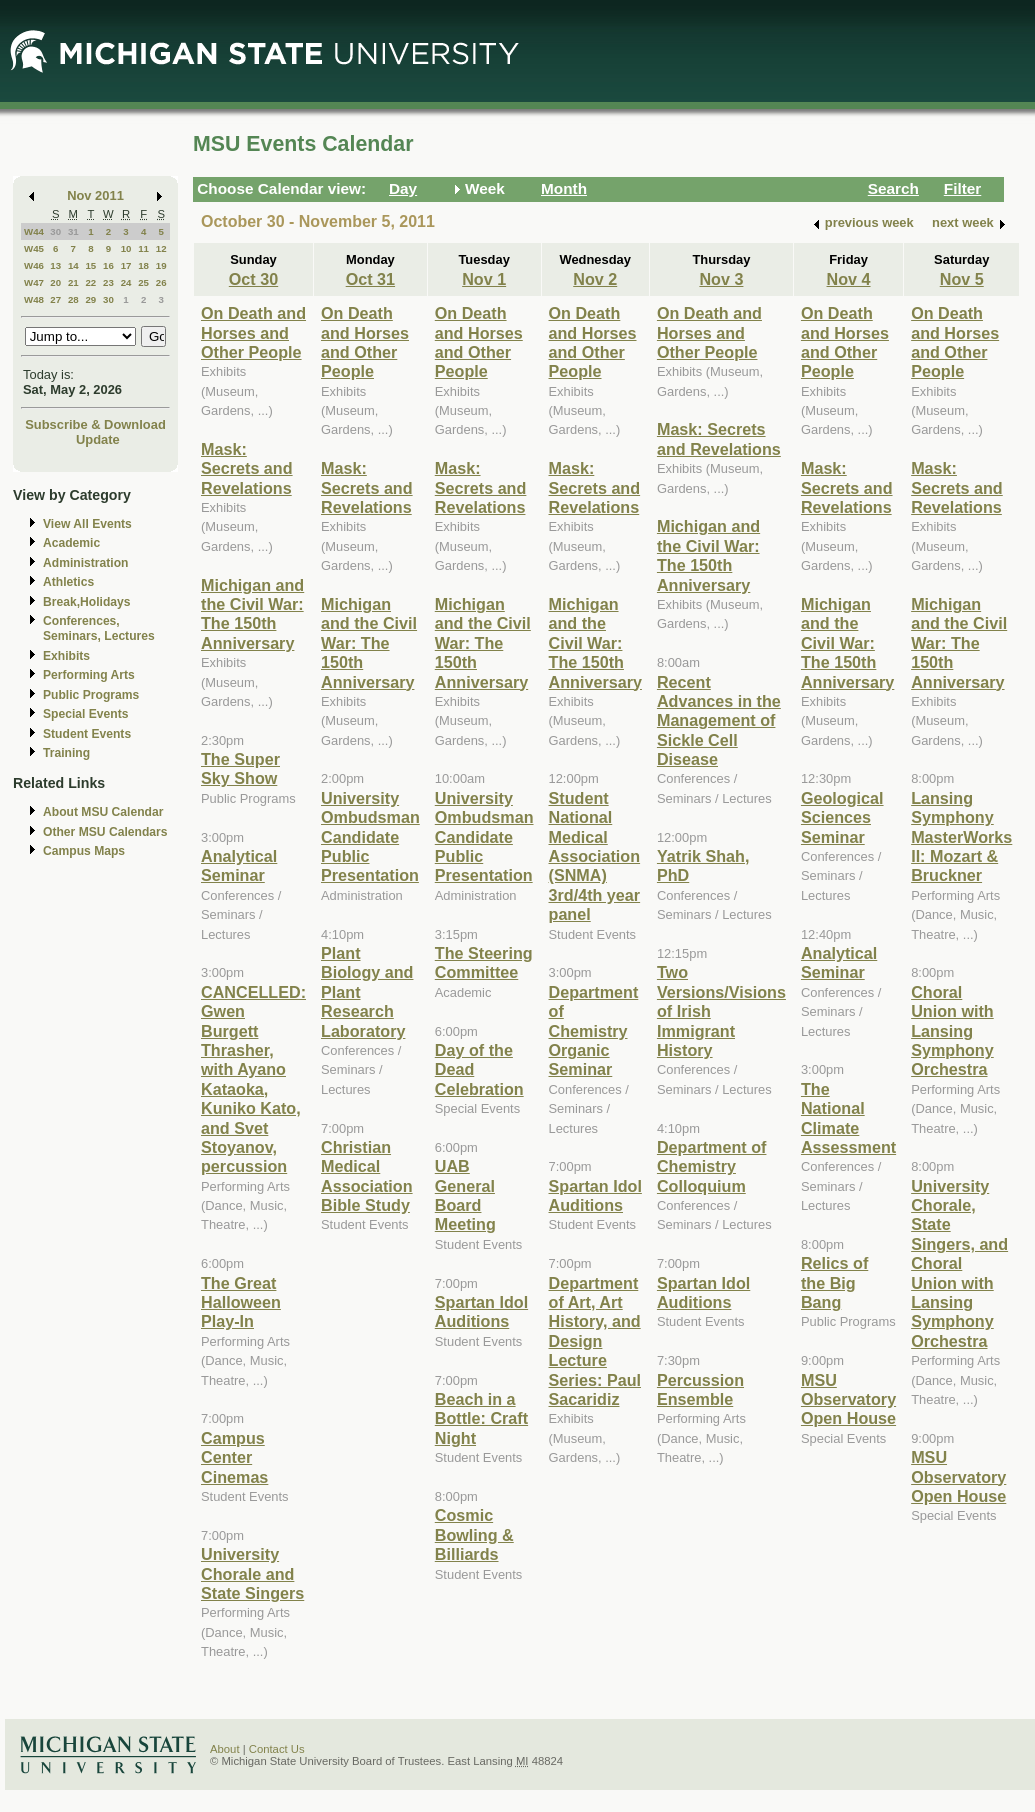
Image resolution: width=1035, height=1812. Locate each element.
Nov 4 (849, 279)
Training (66, 753)
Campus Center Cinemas (234, 1457)
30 (55, 231)
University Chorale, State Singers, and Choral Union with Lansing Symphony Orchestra (959, 1263)
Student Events (87, 734)
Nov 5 (962, 279)
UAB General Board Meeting (465, 1195)
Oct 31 (370, 279)
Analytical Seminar (239, 865)
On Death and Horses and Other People (253, 332)
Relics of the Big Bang (834, 1282)
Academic (71, 543)
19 (161, 265)
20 (55, 282)
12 (161, 248)
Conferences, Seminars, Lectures (99, 628)
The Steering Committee (484, 962)
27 (55, 299)
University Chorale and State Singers (252, 1573)
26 (161, 282)
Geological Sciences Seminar (842, 817)
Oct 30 (253, 279)
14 (73, 265)
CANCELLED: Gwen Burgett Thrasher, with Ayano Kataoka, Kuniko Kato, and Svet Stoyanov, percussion (253, 1079)
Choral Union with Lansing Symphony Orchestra (952, 1031)
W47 (34, 282)
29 (90, 299)
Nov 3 (721, 279)
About (225, 1749)
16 (108, 265)
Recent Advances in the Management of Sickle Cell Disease (719, 721)
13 (55, 265)
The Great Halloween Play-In (241, 1302)
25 (143, 282)
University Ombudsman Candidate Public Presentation (370, 837)
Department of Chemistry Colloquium (712, 1166)
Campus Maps (84, 851)
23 (108, 282)
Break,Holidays (87, 602)
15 (90, 265)
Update (98, 439)
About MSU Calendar (103, 812)
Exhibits (66, 656)
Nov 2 (595, 279)
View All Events (87, 524)
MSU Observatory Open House (848, 1399)
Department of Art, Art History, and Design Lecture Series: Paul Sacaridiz (595, 1341)
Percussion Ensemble (700, 1389)
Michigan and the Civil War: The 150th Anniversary (252, 614)
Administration (85, 563)
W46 (34, 265)
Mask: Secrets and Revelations (247, 468)
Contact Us (277, 1749)
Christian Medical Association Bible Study (367, 1176)
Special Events (85, 714)
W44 (34, 231)
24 (126, 282)
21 (73, 282)
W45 (34, 248)
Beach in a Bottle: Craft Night (481, 1418)
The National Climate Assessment (848, 1118)
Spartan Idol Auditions (481, 1311)
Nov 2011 (95, 195)
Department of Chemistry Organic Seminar (594, 1031)
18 (143, 265)
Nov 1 (484, 279)
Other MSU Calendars (105, 832)
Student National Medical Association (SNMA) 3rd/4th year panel (595, 856)
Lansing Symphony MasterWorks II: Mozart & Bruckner (961, 837)
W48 (34, 299)
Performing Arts (89, 675)
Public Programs (91, 695)
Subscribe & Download (95, 424)
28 (73, 299)
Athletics (68, 582)
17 (126, 265)
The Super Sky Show (240, 768)
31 (73, 231)
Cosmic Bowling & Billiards (474, 1534)
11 (143, 248)
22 (90, 282)
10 (126, 248)
